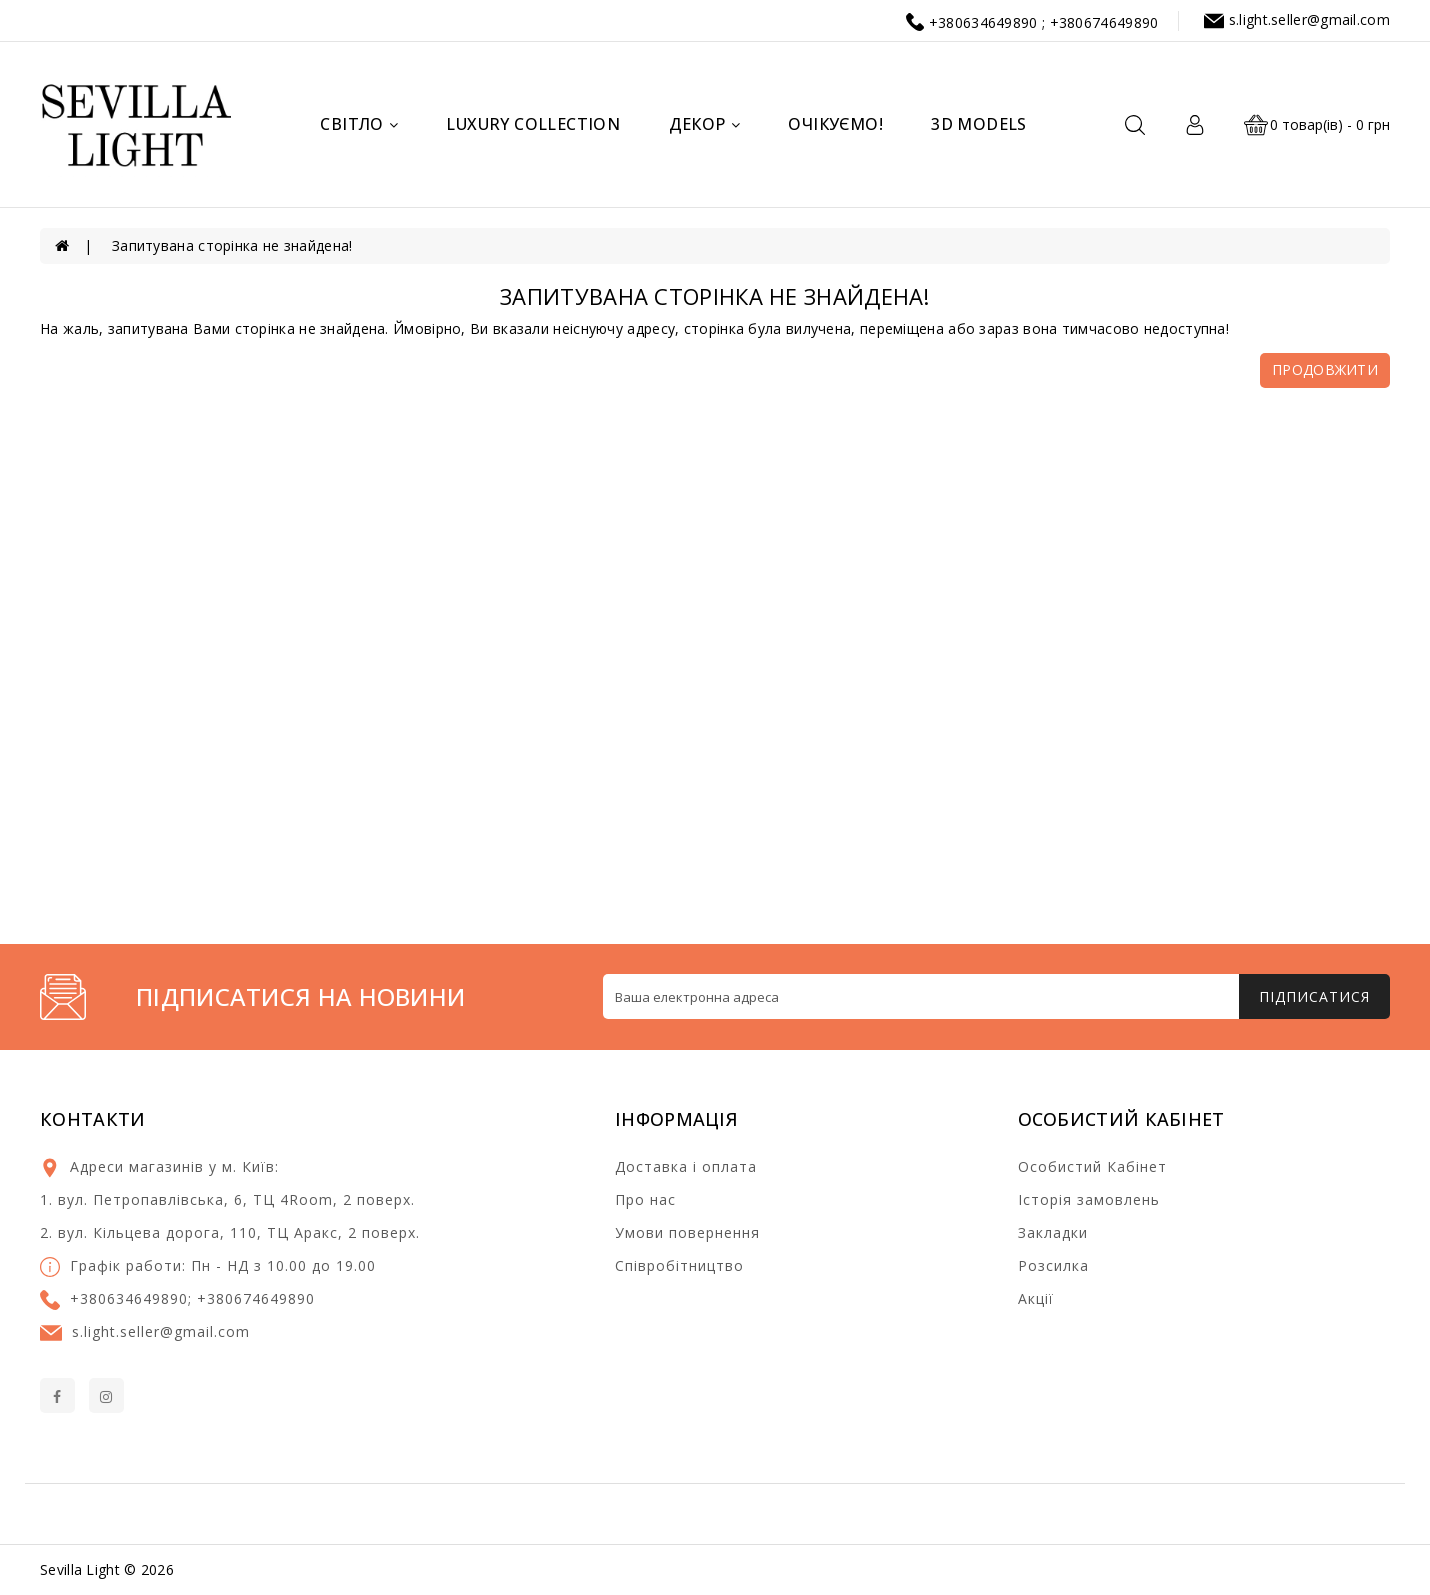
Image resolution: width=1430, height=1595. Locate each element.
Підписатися (1314, 996)
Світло (359, 124)
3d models (979, 124)
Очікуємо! (835, 124)
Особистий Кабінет (1092, 1166)
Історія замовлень (1089, 1199)
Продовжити (1325, 369)
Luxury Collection (533, 124)
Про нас (645, 1199)
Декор (704, 124)
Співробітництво (679, 1265)
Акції (1036, 1298)
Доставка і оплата (686, 1166)
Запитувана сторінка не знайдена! (232, 245)
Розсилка (1053, 1265)
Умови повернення (687, 1232)
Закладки (1053, 1232)
